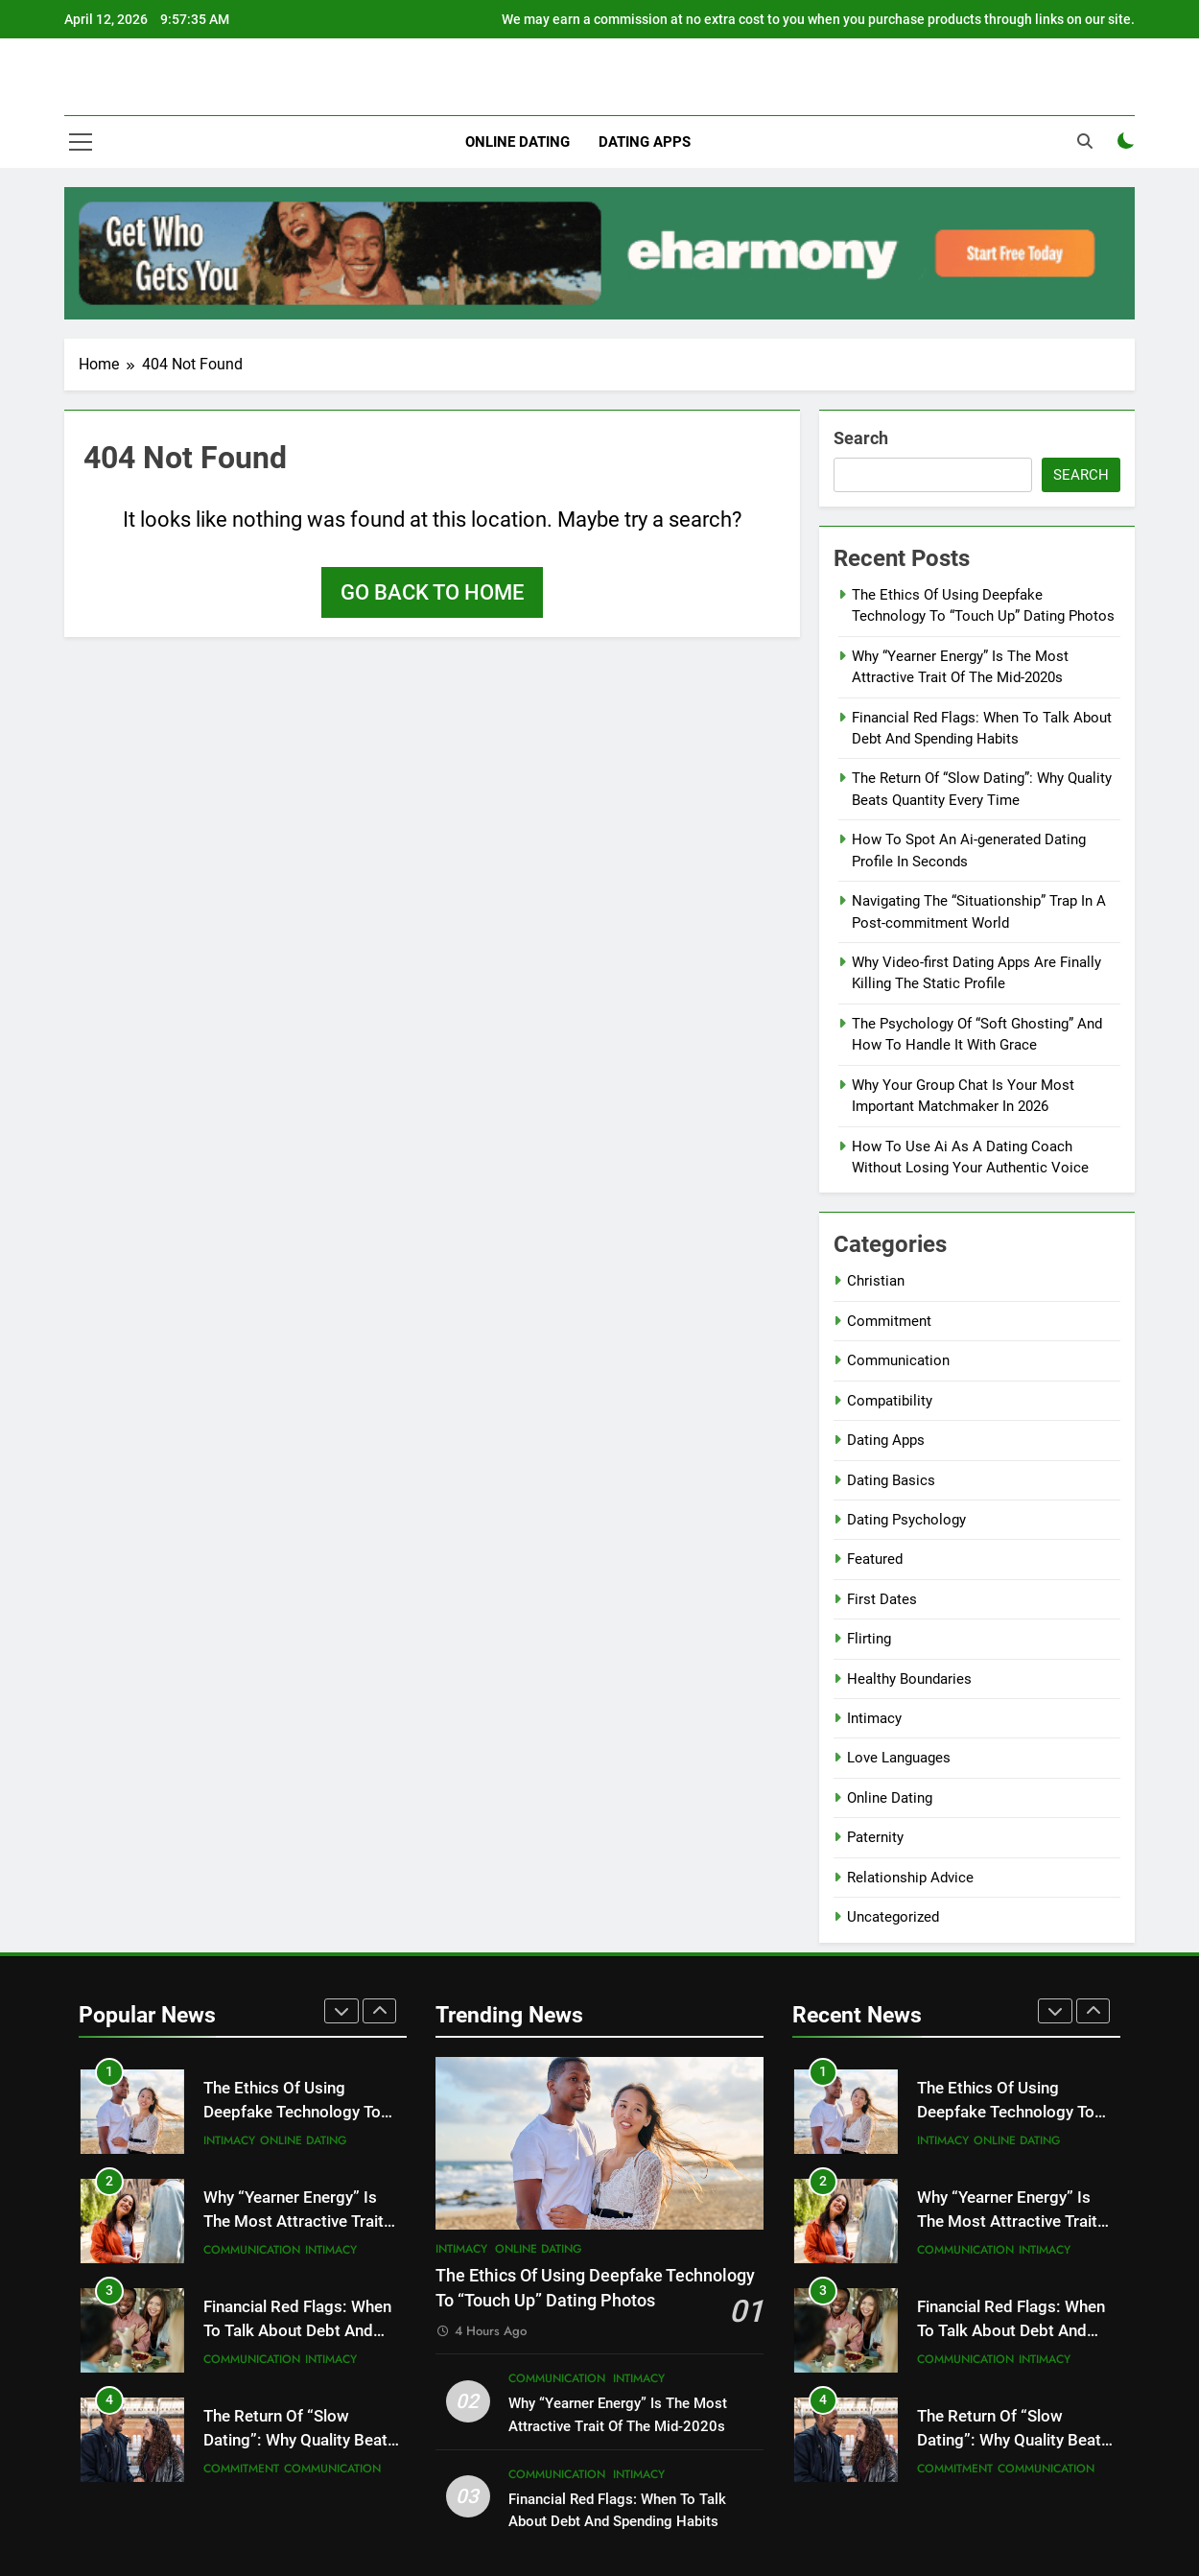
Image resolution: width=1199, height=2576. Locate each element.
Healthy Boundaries (909, 1679)
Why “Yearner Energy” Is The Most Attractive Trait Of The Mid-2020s (293, 2221)
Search (861, 438)
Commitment (889, 1321)
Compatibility (889, 1400)
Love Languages (899, 1757)
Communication (898, 1360)
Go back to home (432, 592)
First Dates (882, 1599)
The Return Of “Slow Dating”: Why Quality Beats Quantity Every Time (299, 2440)
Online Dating (517, 142)
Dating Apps (645, 142)
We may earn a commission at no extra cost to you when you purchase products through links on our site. (818, 19)
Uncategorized (893, 1917)
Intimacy (874, 1718)
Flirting (869, 1638)
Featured (875, 1559)
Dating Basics (891, 1480)
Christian (876, 1280)
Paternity (875, 1837)
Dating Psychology (906, 1519)
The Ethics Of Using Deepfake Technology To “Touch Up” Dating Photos (297, 2112)
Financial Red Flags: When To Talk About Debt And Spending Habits (297, 2331)
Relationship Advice (910, 1877)
